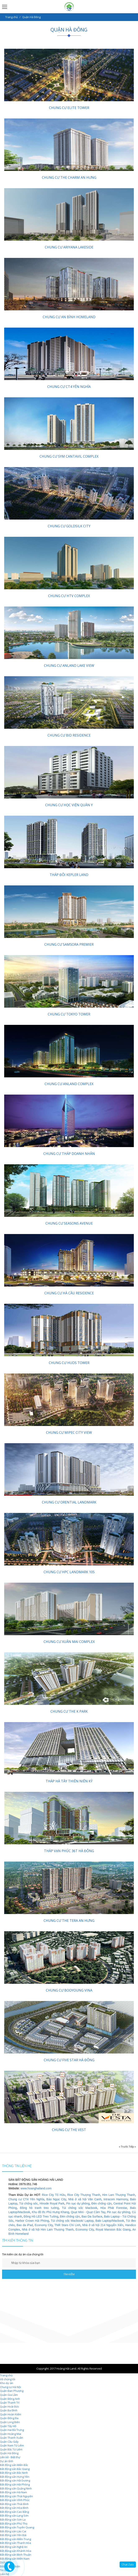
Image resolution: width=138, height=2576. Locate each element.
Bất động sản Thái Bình (14, 2504)
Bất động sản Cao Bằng (14, 2512)
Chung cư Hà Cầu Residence (69, 1293)
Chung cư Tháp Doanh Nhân (69, 1153)
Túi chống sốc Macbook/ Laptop (72, 2220)
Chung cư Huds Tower (69, 1362)
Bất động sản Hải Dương (15, 2480)
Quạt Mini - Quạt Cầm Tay (88, 2212)
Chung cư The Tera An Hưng (69, 1920)
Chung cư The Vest (69, 2129)
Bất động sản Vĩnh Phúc (15, 2500)
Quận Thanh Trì (9, 2402)
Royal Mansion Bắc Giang (113, 2229)
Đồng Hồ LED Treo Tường (41, 2216)
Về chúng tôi (7, 2379)
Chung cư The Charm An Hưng (69, 177)
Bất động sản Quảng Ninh (16, 2488)
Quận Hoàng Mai (10, 2434)
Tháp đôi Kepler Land (69, 874)
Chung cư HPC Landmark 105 (69, 1572)
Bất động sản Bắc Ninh (14, 2473)
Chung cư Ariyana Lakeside (69, 247)
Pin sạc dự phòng (78, 2203)
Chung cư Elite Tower (69, 107)
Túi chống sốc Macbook (79, 2208)
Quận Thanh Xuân (11, 2437)
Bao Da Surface (91, 2216)
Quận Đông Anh (10, 2399)
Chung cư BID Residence (69, 735)
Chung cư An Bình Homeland (69, 317)
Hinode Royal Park (52, 2203)
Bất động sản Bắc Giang (15, 2469)
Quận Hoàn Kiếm (10, 2414)
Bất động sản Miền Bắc (14, 2465)
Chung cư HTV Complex (69, 595)
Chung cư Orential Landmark (69, 1502)
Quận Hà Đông (9, 2453)
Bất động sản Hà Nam (13, 2492)
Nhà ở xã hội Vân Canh (84, 2199)
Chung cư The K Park (69, 1711)
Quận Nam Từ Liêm (12, 2445)
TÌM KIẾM (69, 2274)
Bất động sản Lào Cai (13, 2531)
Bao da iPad (25, 2225)
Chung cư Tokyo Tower (69, 1014)
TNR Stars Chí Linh (67, 2225)
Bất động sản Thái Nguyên (16, 2496)
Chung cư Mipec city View (69, 1432)
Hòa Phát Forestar (113, 2208)
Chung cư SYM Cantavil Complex (69, 456)
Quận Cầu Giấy (9, 2441)
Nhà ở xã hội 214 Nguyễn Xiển (102, 2225)
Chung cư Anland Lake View (69, 665)
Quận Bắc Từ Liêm (11, 2449)
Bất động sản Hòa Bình (14, 2508)
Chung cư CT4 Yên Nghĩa (69, 386)
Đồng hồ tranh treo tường (39, 2208)
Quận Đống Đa (9, 2418)
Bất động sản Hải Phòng (15, 2484)
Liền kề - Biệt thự (10, 2457)
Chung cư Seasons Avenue (69, 1223)
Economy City (44, 2225)
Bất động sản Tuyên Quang (17, 2527)
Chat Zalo (128, 2564)
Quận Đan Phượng (11, 2391)
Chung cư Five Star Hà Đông (69, 2060)
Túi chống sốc (28, 2203)
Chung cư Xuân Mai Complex (69, 1641)
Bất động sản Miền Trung (15, 2539)
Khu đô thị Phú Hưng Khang (50, 2212)
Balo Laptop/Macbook (109, 2220)
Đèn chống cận (102, 2203)
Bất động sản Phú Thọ (13, 2523)
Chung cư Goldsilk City (69, 526)
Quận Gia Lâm (9, 2395)
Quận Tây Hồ (8, 2426)
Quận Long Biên (10, 2422)
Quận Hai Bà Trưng (12, 2430)
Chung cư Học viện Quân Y (69, 805)
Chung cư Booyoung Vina (69, 1990)
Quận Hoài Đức (9, 2406)
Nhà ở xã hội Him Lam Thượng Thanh (48, 2229)
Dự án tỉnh (6, 2461)
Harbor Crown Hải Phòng (32, 2220)
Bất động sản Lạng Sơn (14, 2515)
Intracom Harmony (115, 2199)
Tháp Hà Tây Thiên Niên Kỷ (69, 1781)
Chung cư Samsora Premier (69, 944)
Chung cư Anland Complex (69, 1084)
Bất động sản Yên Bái (13, 2535)
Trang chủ (11, 17)
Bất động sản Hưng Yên (14, 2477)
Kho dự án (6, 2383)
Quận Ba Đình (8, 2410)
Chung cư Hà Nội (10, 2387)
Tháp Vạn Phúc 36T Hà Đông (69, 1851)
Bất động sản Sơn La (13, 2519)
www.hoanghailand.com (36, 2188)
